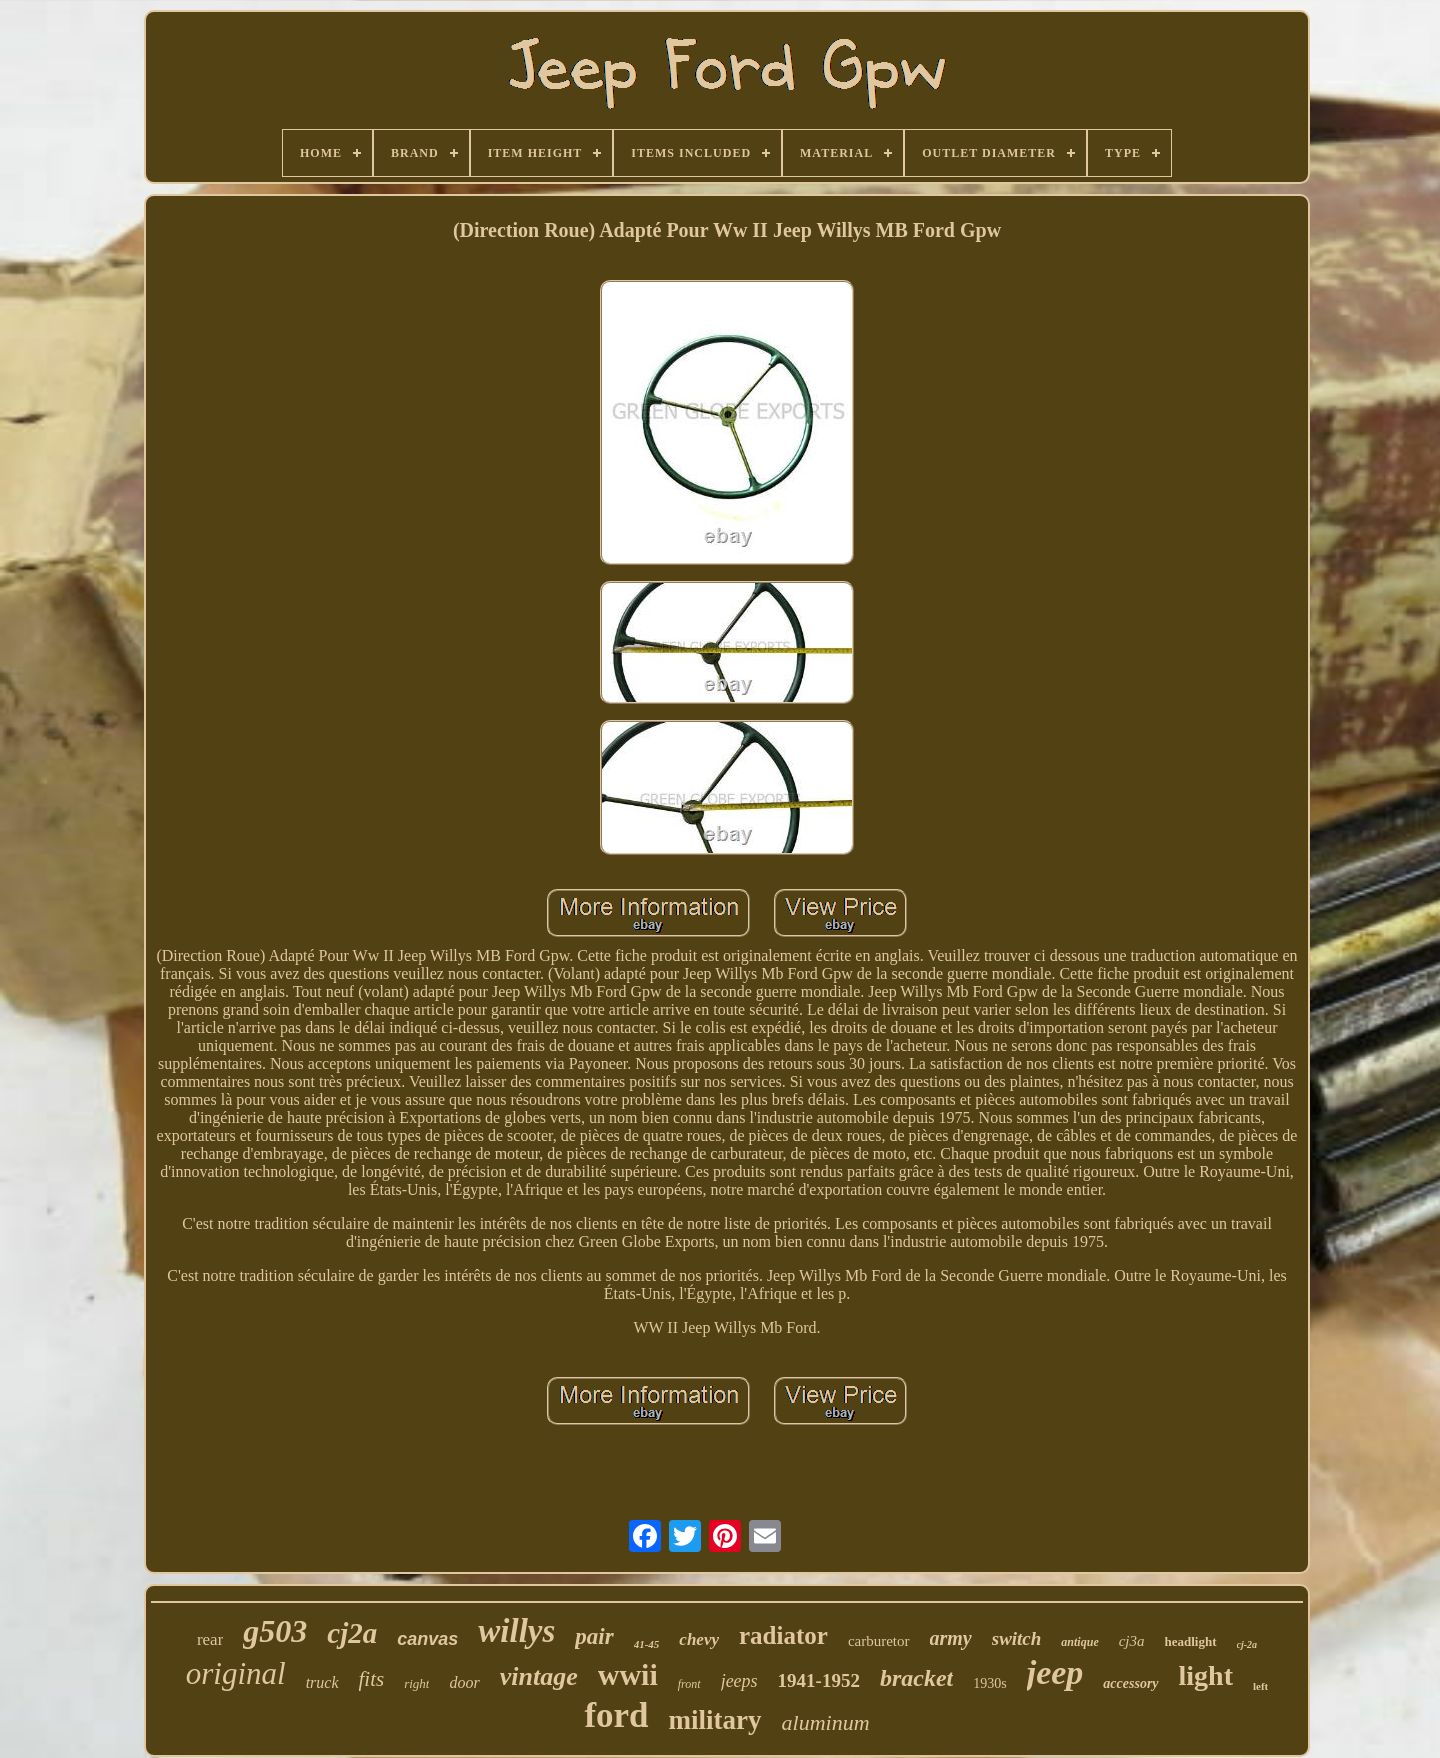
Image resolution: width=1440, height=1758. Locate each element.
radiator (783, 1635)
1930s (989, 1683)
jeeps (739, 1681)
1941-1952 (819, 1680)
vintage (539, 1676)
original (236, 1673)
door (464, 1682)
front (689, 1684)
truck (322, 1682)
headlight (1191, 1641)
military (715, 1720)
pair (594, 1636)
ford (616, 1715)
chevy (699, 1639)
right (416, 1683)
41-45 (647, 1644)
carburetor (879, 1641)
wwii (628, 1674)
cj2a (352, 1633)
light (1206, 1675)
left (1260, 1686)
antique (1079, 1642)
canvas (427, 1639)
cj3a (1132, 1641)
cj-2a (1247, 1644)
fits (372, 1679)
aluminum (826, 1722)
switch (1017, 1638)
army (951, 1638)
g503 (275, 1631)
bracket (916, 1678)
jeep (1055, 1672)
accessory (1130, 1683)
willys (516, 1631)
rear (210, 1639)
